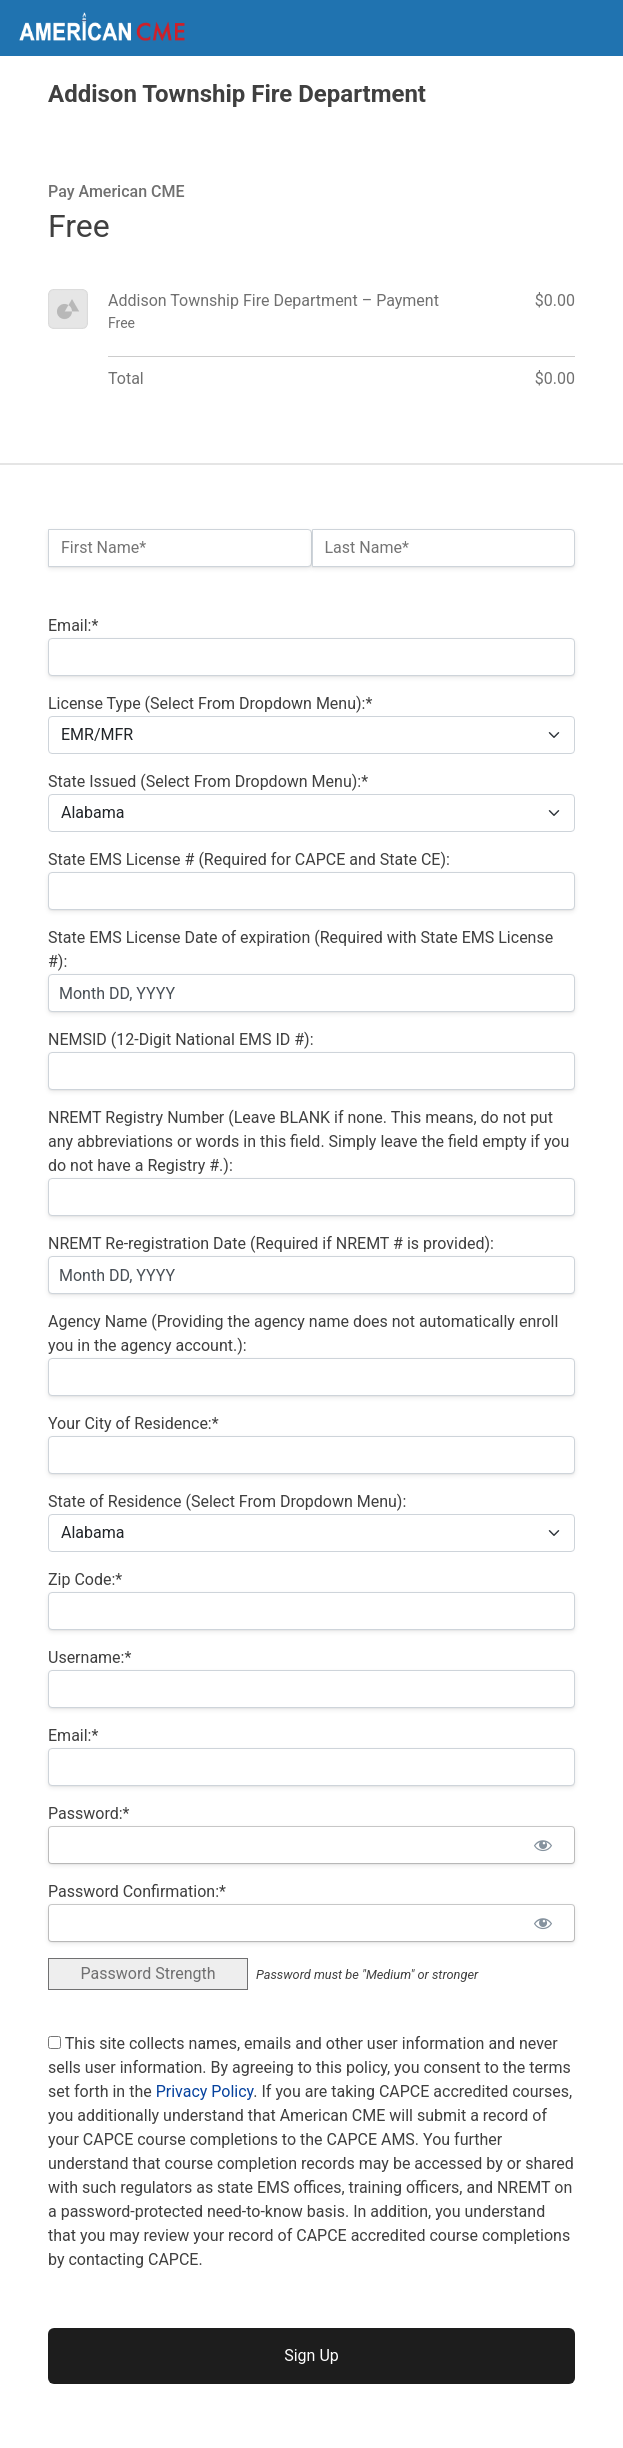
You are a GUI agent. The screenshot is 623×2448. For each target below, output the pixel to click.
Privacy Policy (205, 2091)
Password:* (88, 1813)
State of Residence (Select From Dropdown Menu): (227, 1501)
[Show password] (542, 1845)
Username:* (89, 1657)
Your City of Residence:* (133, 1423)
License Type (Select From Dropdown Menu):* (210, 703)
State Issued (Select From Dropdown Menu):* (208, 781)
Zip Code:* (85, 1579)
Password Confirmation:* (137, 1891)
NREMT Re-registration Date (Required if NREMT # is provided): (271, 1243)
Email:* (73, 625)
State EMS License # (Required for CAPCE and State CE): (249, 859)
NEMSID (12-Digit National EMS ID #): (181, 1039)
